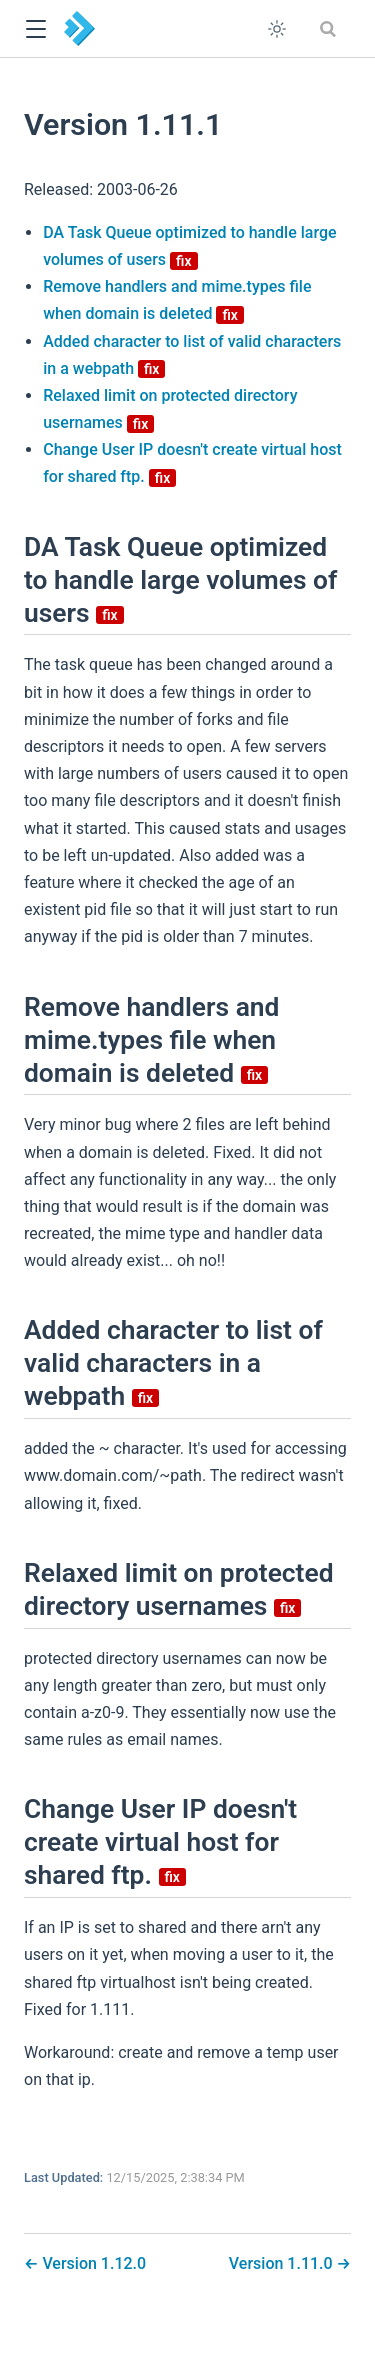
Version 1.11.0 (283, 2263)
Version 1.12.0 (92, 2263)
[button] (35, 29)
